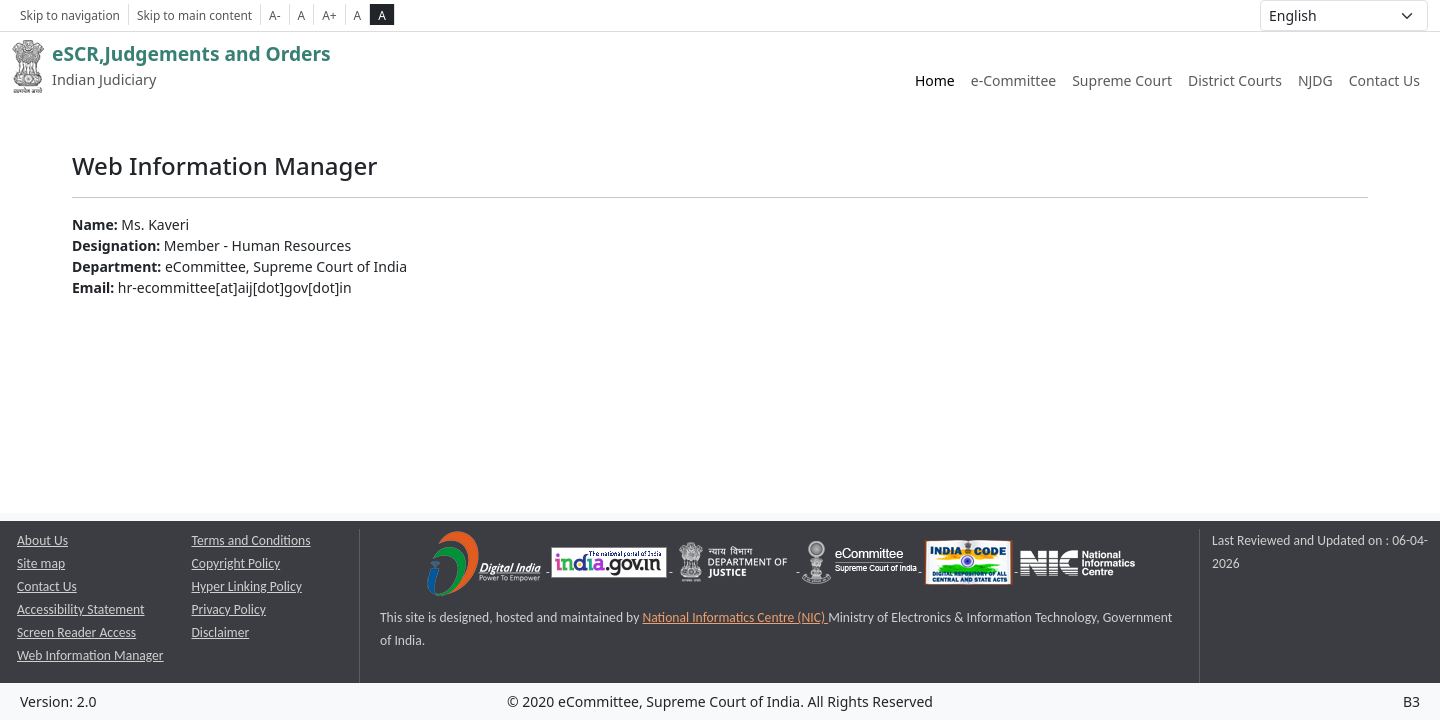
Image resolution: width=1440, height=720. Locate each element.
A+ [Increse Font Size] (329, 15)
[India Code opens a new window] (970, 566)
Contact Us (1384, 80)
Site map (41, 563)
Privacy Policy (229, 609)
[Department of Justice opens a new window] (735, 566)
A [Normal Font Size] (302, 15)
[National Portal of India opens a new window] (610, 566)
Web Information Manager (90, 655)
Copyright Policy (236, 563)
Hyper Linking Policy (247, 586)
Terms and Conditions (251, 540)
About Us (42, 540)
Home (935, 80)
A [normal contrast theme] (358, 15)
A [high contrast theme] (382, 15)
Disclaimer (221, 632)
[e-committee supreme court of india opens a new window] (861, 566)
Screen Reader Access (76, 632)
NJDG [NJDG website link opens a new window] (1315, 80)
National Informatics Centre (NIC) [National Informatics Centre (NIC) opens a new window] (735, 617)
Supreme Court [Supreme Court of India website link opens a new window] (1122, 80)
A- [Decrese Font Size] (274, 15)
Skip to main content (194, 15)
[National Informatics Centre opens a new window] (1077, 566)
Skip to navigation (70, 15)
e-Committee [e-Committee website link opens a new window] (1013, 80)
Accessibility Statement (81, 609)
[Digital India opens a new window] (485, 566)
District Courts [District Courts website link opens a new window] (1235, 80)
